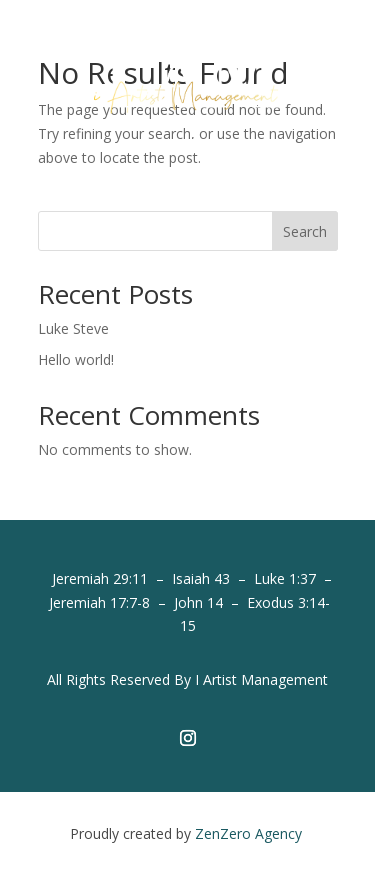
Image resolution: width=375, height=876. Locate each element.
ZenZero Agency (250, 833)
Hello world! (76, 359)
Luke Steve (73, 328)
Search (305, 231)
